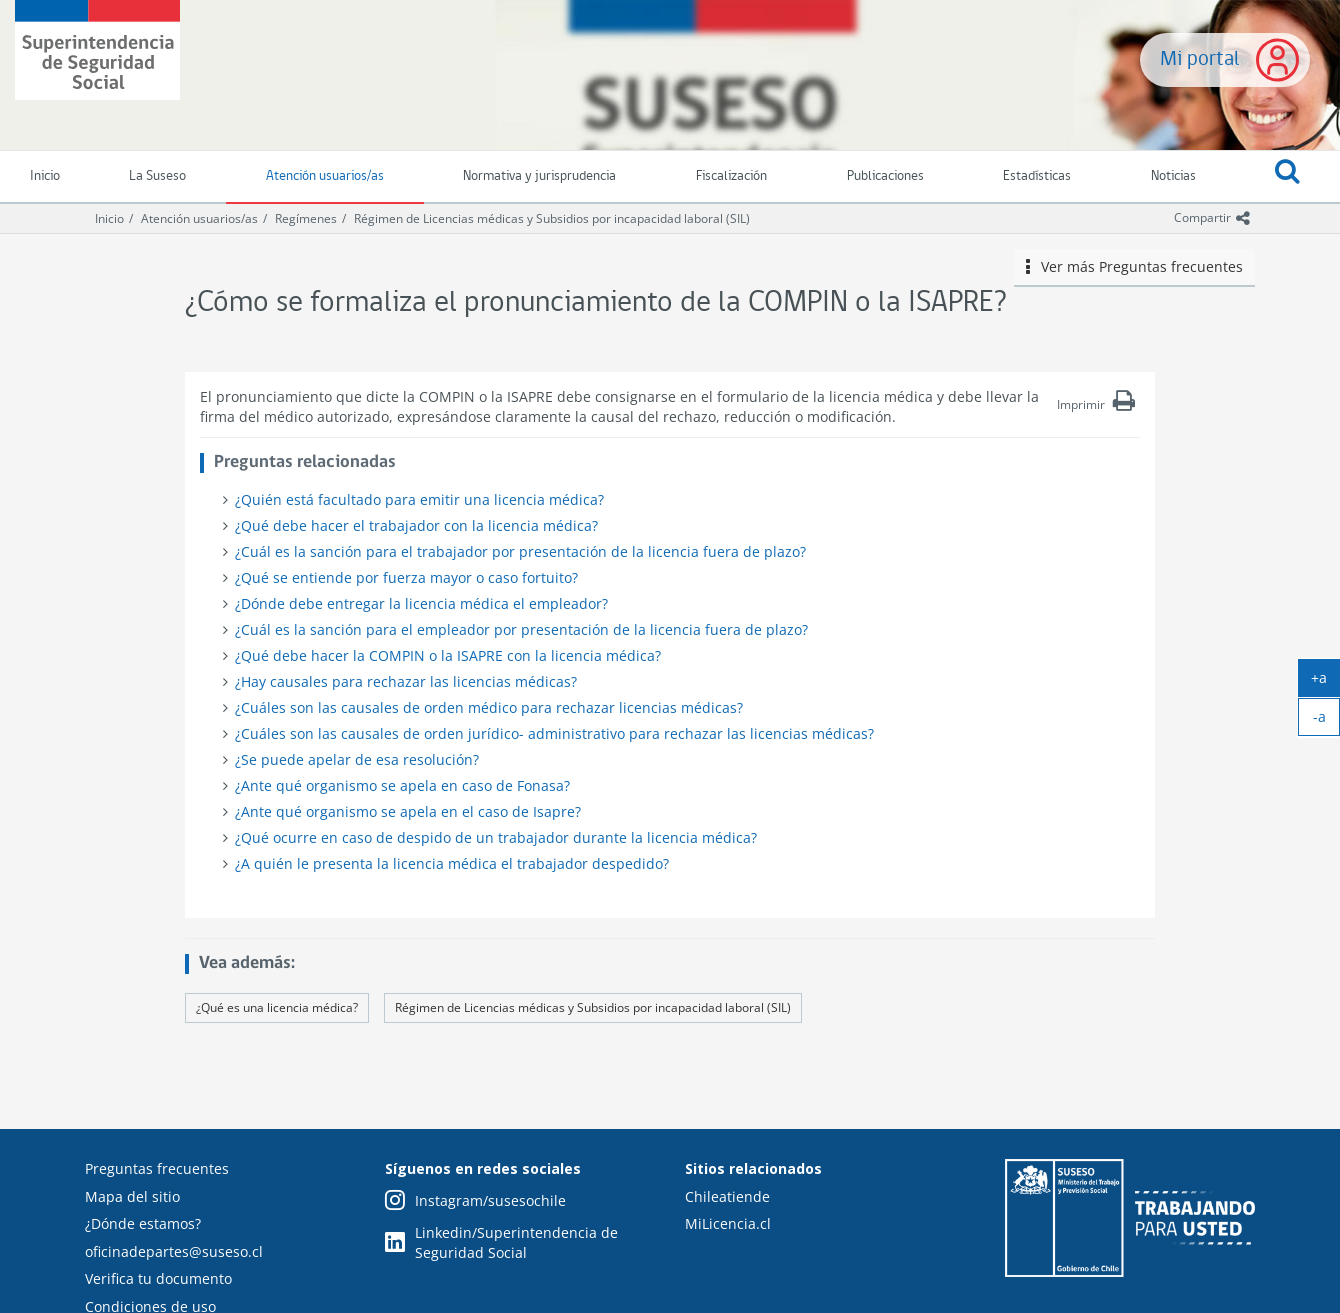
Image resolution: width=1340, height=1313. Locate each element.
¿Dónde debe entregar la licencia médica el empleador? (421, 603)
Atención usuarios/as (325, 176)
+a (1325, 682)
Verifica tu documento (158, 1278)
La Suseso (157, 176)
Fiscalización (731, 176)
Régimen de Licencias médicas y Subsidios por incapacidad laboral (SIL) (552, 218)
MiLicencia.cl (728, 1223)
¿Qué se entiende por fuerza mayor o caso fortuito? (406, 577)
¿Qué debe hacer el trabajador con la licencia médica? (416, 525)
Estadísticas (1037, 176)
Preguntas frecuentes (157, 1168)
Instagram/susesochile (475, 1201)
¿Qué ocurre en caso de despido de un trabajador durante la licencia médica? (496, 837)
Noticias (1173, 176)
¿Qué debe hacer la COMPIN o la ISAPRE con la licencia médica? (448, 655)
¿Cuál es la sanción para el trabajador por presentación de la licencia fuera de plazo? (520, 551)
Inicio (109, 218)
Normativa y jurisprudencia (539, 176)
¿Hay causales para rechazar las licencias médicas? (406, 681)
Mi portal (1200, 59)
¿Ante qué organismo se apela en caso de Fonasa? (402, 785)
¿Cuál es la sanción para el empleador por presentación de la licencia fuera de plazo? (521, 629)
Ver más (1135, 267)
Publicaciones (885, 176)
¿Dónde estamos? (143, 1223)
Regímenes (306, 218)
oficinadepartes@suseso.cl (174, 1251)
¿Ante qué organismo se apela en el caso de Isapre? (408, 811)
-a (1327, 721)
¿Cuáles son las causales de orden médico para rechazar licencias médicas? (489, 707)
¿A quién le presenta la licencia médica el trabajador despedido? (452, 863)
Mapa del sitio (132, 1196)
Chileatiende (727, 1196)
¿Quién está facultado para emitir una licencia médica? (419, 499)
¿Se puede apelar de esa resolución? (357, 759)
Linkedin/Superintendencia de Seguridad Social (501, 1242)
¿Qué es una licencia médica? (277, 1007)
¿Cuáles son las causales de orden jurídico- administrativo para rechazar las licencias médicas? (554, 733)
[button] (1287, 177)
